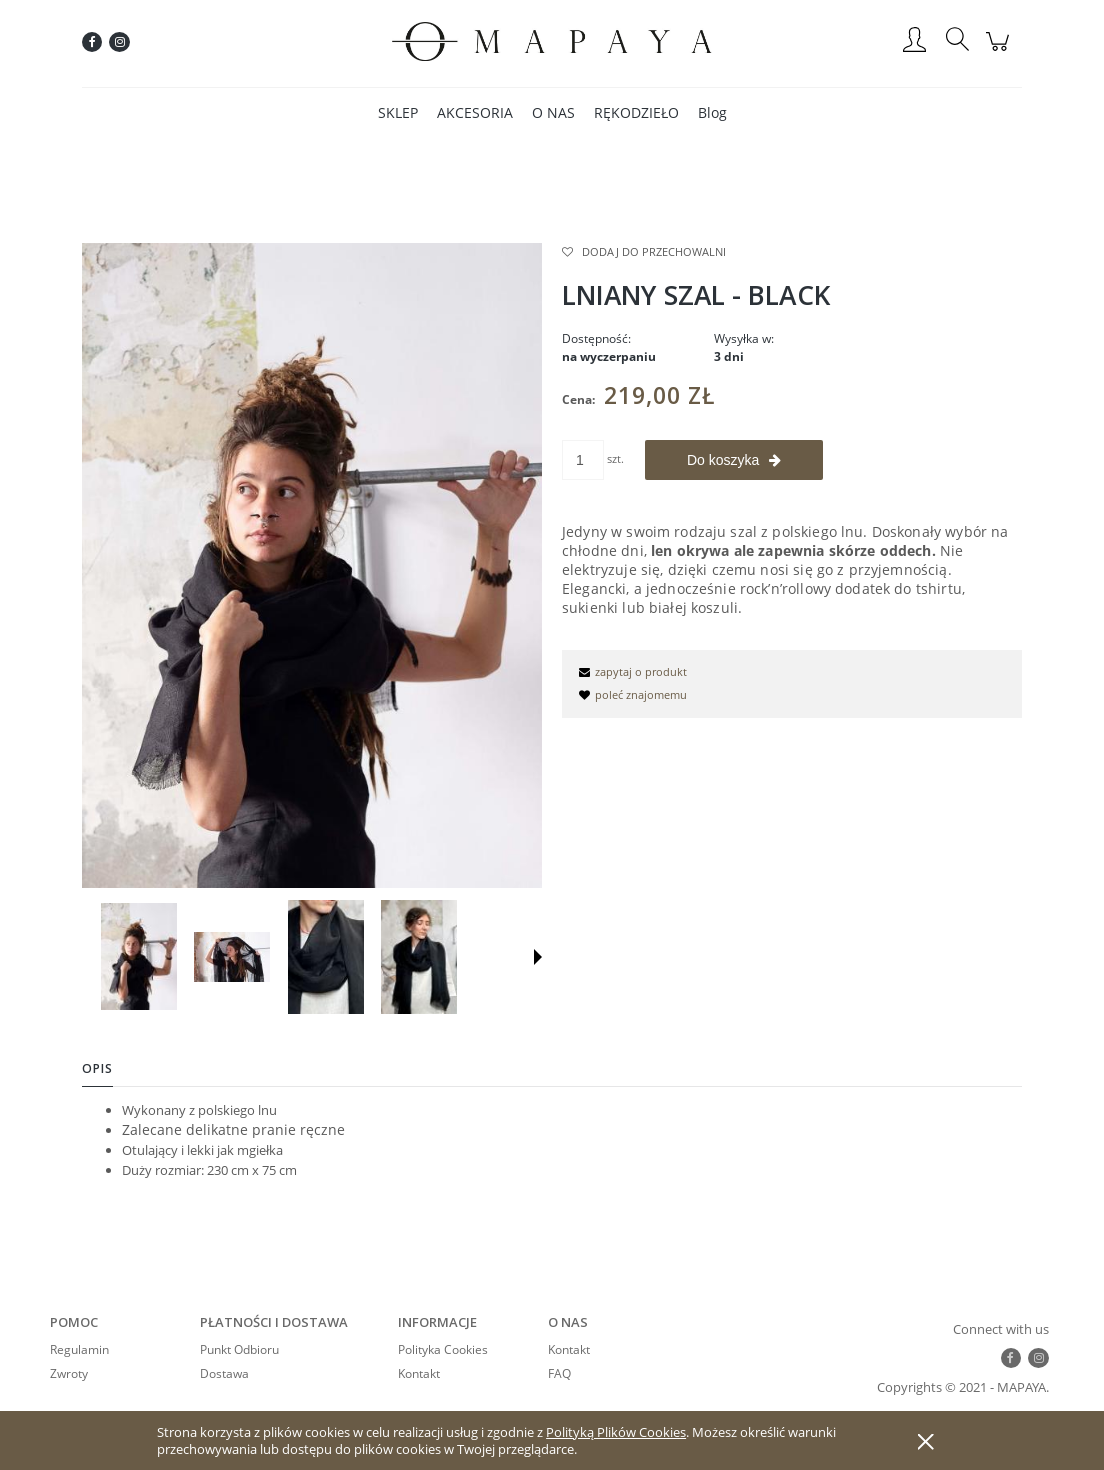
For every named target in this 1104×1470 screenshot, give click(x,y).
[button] (538, 957)
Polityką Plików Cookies (616, 1432)
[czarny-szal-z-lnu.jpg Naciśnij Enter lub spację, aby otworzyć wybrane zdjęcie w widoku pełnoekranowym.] (312, 565)
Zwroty (69, 1373)
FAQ (559, 1373)
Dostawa (224, 1373)
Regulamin (79, 1349)
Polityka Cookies (443, 1349)
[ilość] (583, 460)
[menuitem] (398, 112)
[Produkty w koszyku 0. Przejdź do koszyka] (1000, 52)
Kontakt (419, 1373)
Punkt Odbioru (239, 1349)
